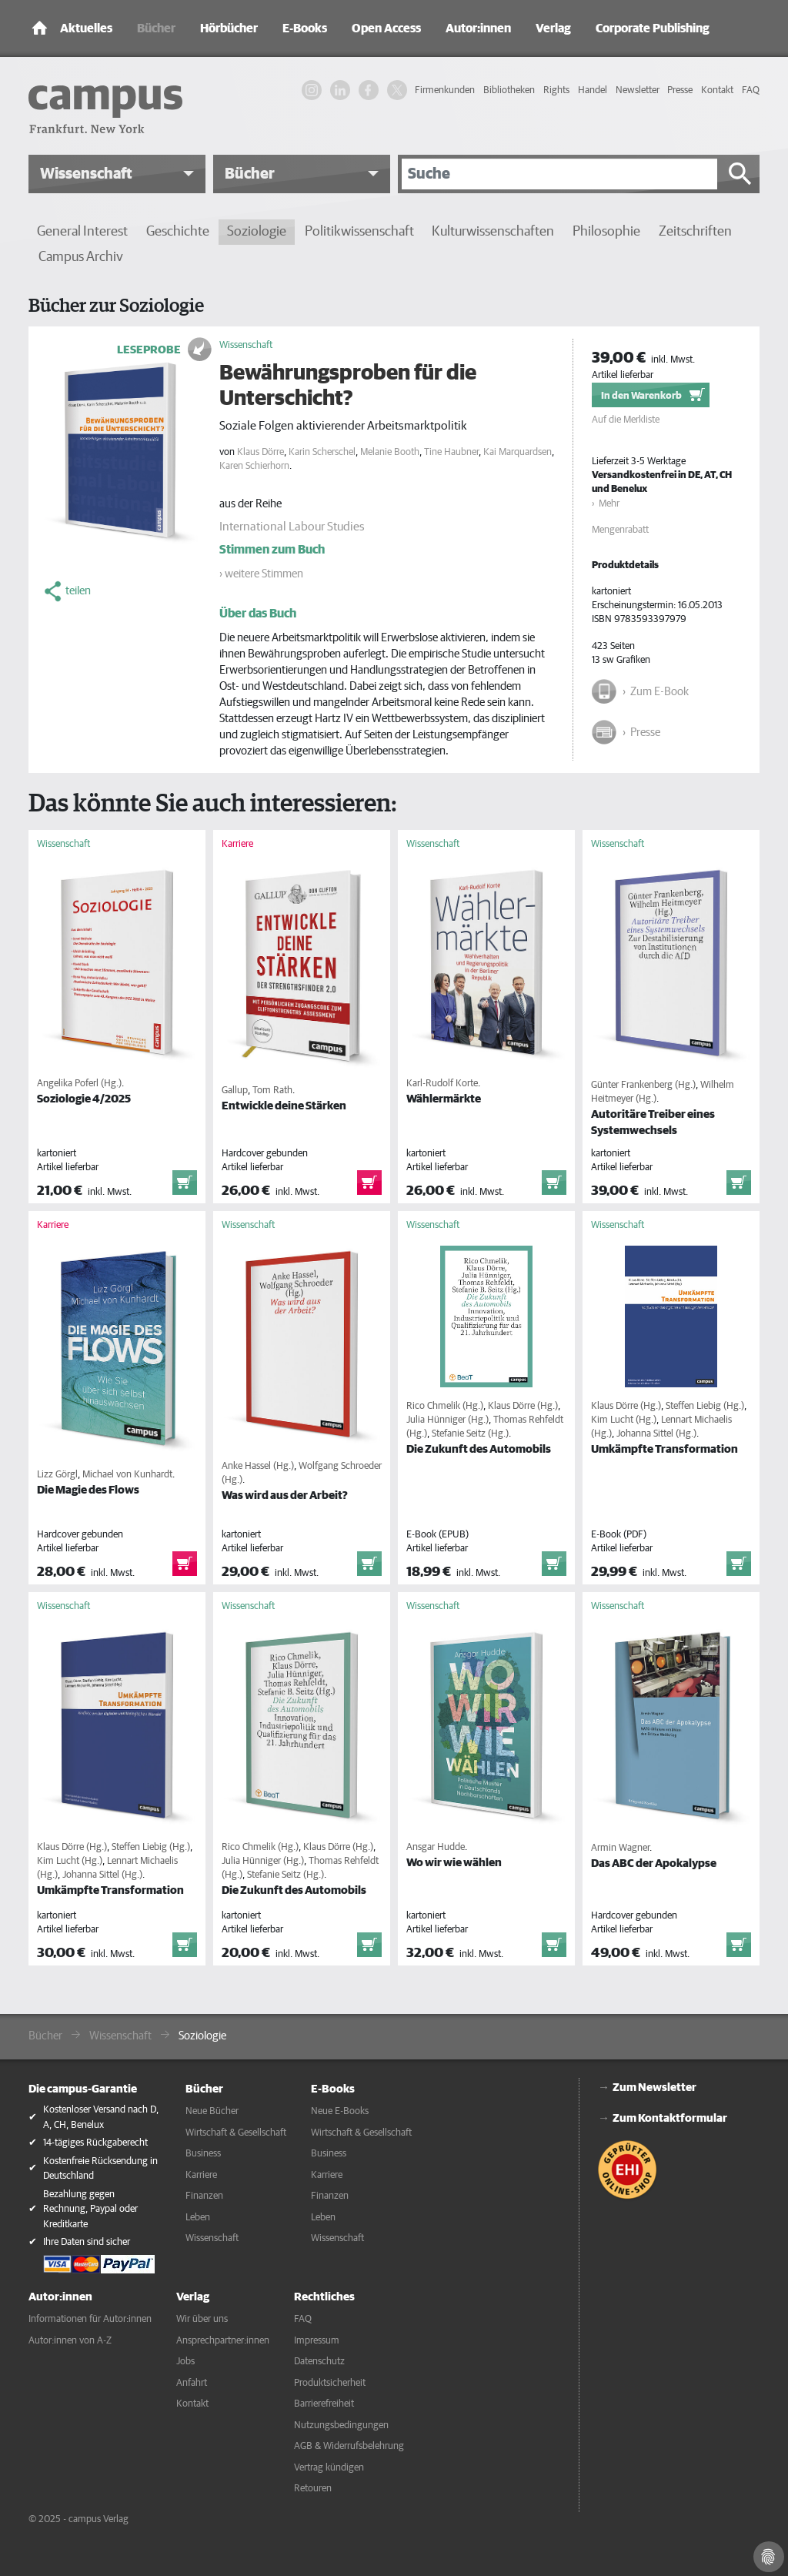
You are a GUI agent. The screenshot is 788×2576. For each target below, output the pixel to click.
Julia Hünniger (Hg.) (447, 1420)
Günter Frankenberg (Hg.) (643, 1085)
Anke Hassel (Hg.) (258, 1466)
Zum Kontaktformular (670, 2118)
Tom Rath (272, 1091)
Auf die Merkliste (625, 420)
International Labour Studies (292, 526)
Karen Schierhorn (254, 466)
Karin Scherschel (322, 452)
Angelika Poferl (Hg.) (79, 1084)
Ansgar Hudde (435, 1847)
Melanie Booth (389, 452)
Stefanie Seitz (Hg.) (470, 1434)
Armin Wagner (620, 1848)
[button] (116, 174)
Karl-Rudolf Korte (442, 1084)
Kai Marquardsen (517, 452)
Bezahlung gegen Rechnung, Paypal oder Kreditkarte (90, 2210)
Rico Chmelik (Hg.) (444, 1406)
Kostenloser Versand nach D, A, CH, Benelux (101, 2117)
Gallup (235, 1091)
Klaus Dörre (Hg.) (523, 1406)
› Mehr (605, 504)
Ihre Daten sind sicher (86, 2242)
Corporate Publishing (653, 28)
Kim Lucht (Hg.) (623, 1420)
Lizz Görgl (57, 1475)
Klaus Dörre (260, 452)
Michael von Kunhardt (127, 1475)
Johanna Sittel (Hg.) (656, 1434)
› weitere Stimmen (261, 574)
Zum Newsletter (654, 2087)
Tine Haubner (451, 452)
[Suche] (559, 174)
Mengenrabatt (620, 530)
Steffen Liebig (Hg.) (705, 1406)
